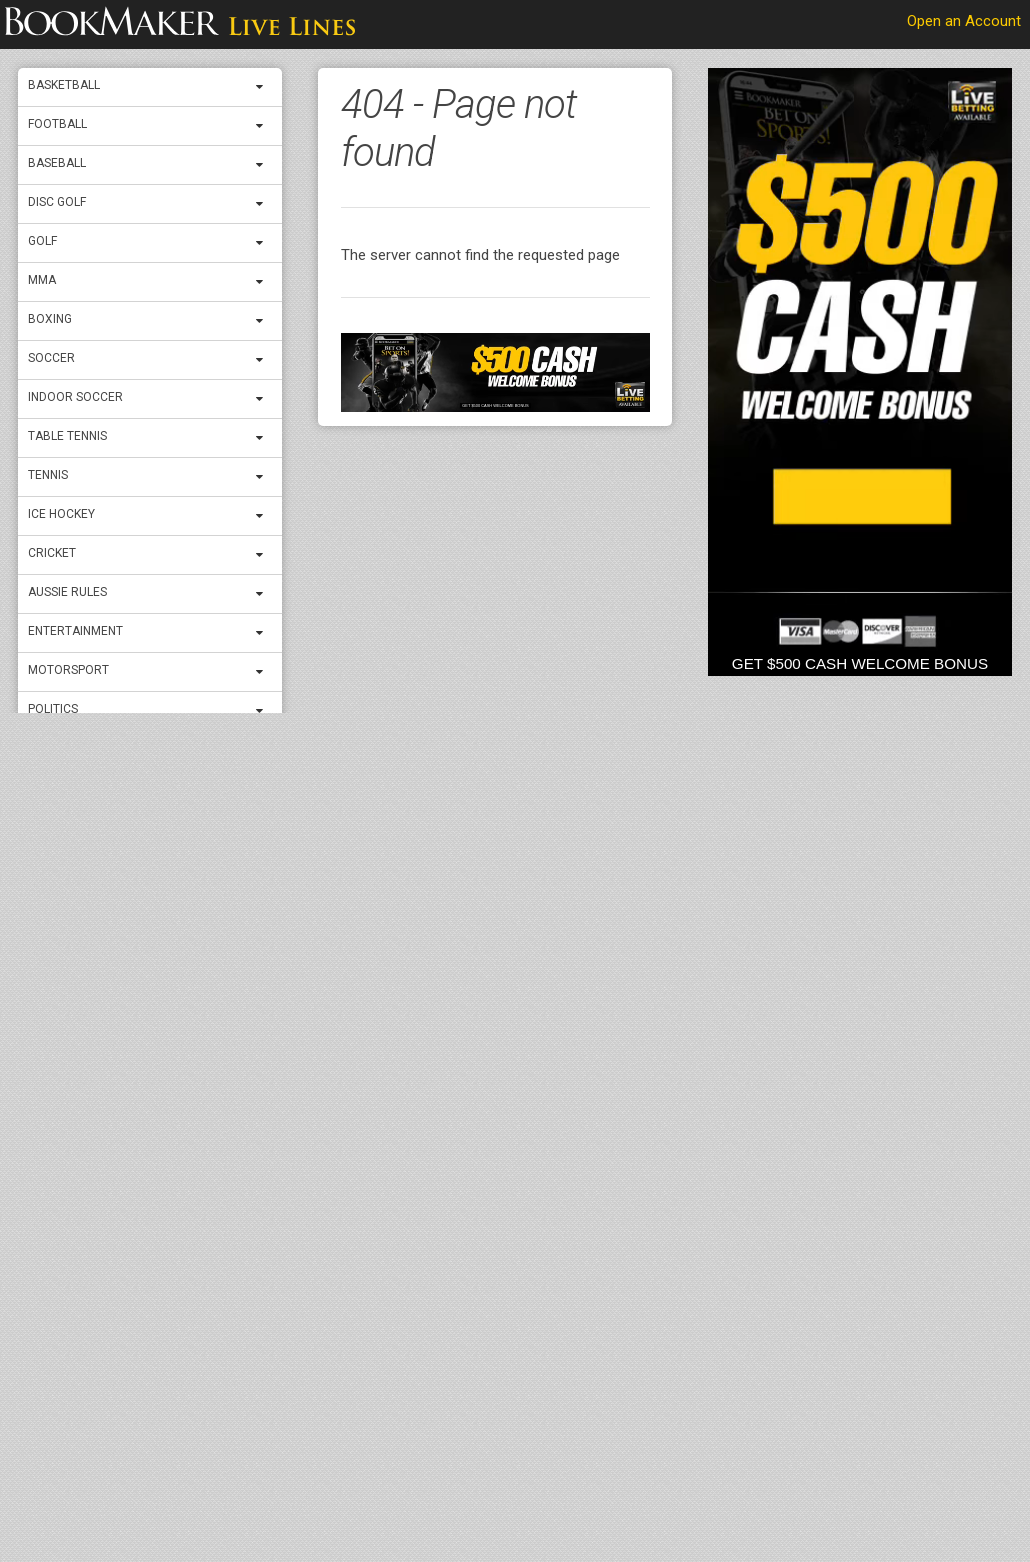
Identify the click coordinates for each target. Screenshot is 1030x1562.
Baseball (57, 163)
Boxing (50, 319)
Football (57, 124)
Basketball (64, 85)
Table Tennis (67, 436)
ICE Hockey (61, 514)
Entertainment (75, 631)
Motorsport (68, 670)
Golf (42, 241)
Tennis (48, 475)
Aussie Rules (67, 592)
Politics (53, 709)
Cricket (52, 553)
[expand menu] (264, 87)
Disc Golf (57, 202)
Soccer (51, 358)
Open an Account (964, 21)
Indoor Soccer (75, 397)
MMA (42, 280)
